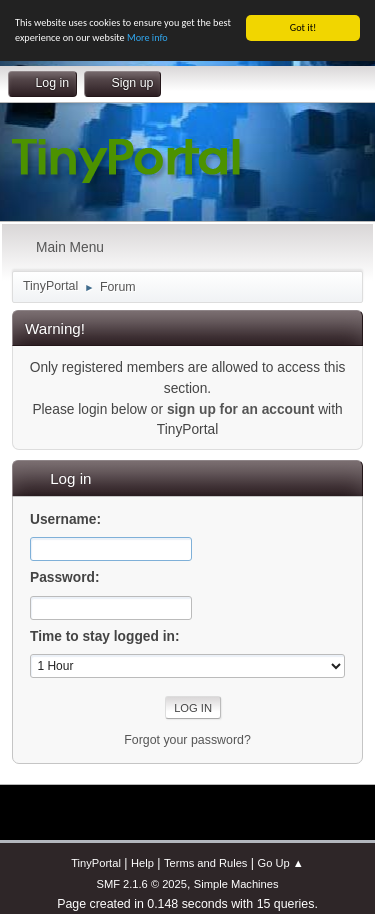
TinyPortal (96, 863)
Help (142, 863)
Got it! (303, 27)
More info (147, 37)
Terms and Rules (205, 863)
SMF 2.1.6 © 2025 (141, 884)
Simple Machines (236, 884)
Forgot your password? (187, 740)
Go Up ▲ (281, 863)
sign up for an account (240, 409)
